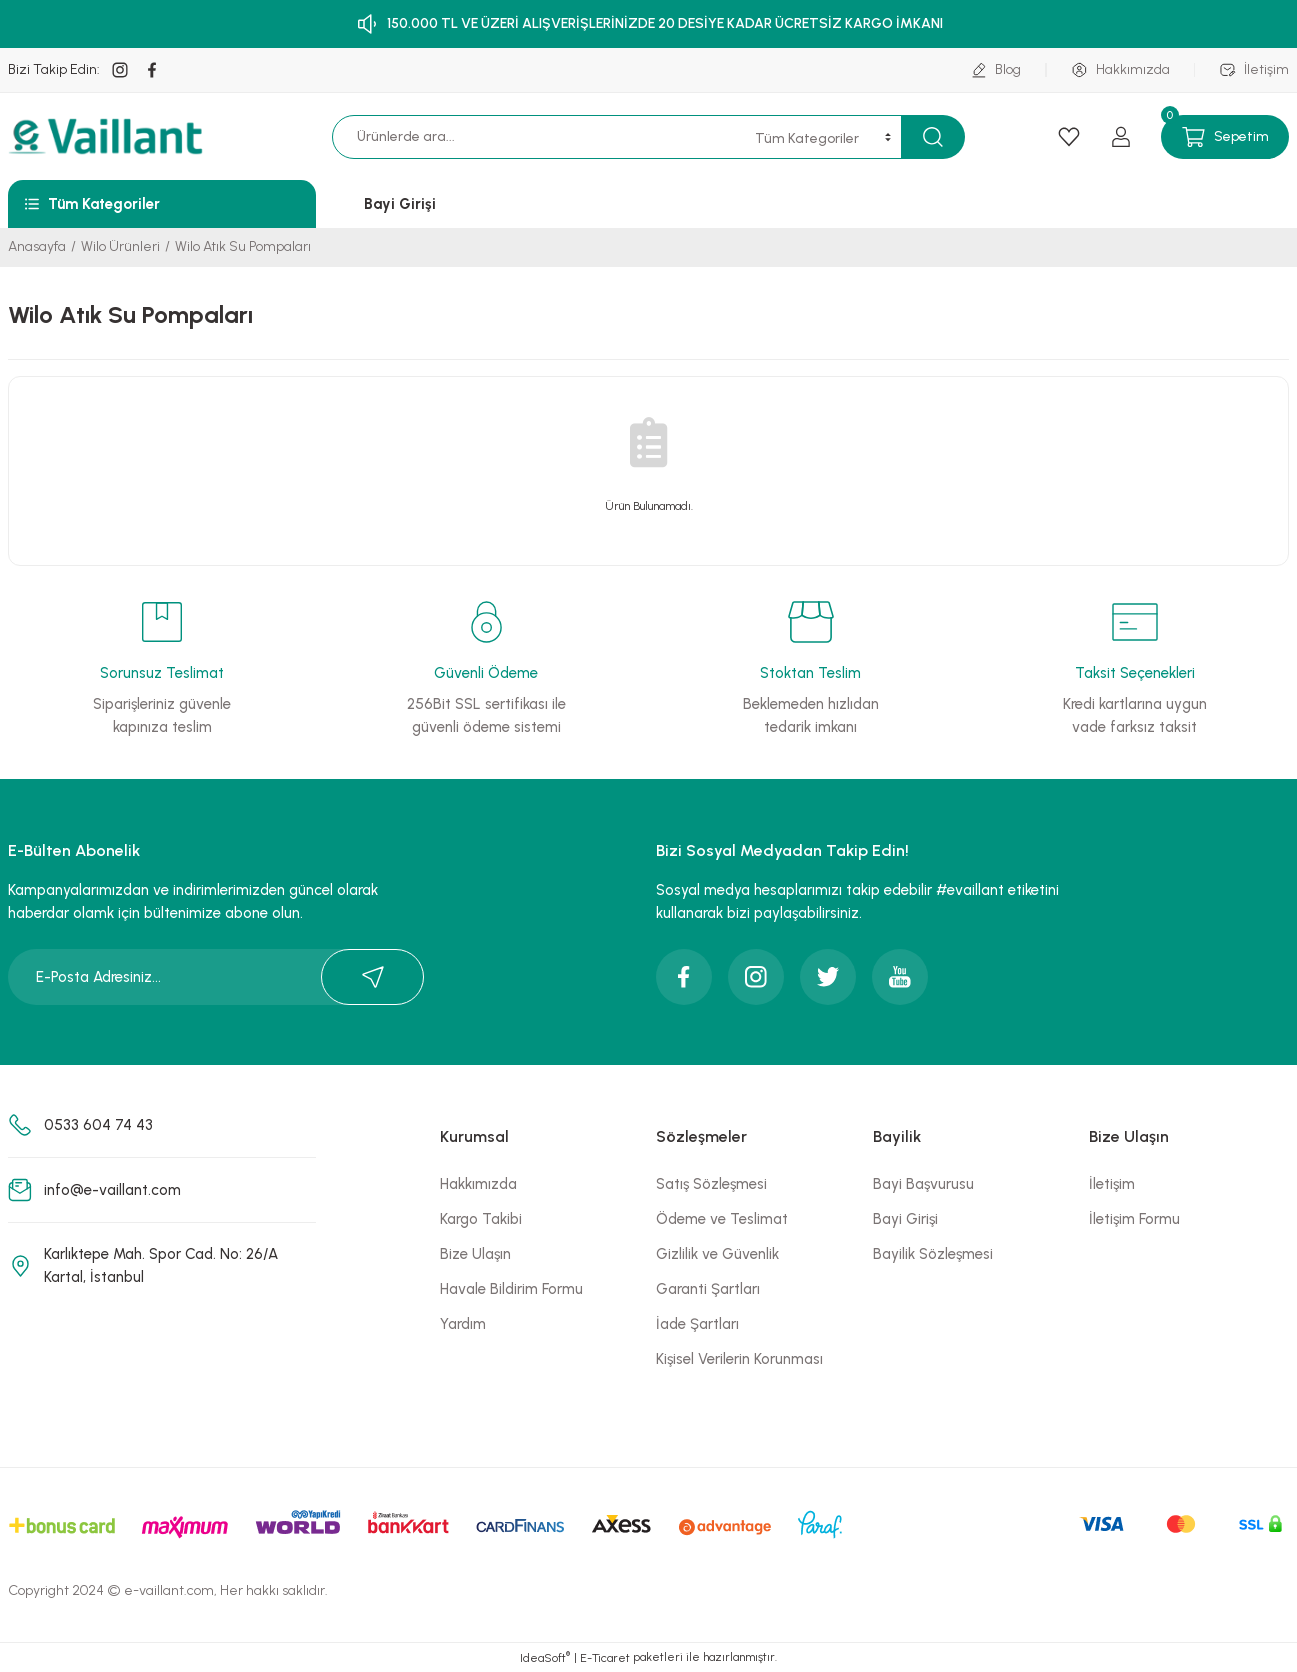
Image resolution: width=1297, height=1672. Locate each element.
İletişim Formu (1134, 1219)
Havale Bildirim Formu (511, 1289)
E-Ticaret (605, 1658)
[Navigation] (162, 204)
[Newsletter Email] (216, 977)
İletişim (1112, 1184)
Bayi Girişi (905, 1219)
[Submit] (372, 977)
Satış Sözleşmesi (711, 1184)
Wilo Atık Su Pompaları (243, 246)
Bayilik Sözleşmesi (933, 1254)
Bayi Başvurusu (923, 1184)
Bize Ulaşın (475, 1254)
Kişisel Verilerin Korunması (739, 1359)
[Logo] (108, 136)
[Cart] (1225, 137)
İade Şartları (697, 1324)
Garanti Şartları (708, 1289)
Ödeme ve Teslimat (722, 1219)
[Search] (569, 137)
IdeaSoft (545, 1657)
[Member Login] (1121, 137)
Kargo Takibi (481, 1219)
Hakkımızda (478, 1184)
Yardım (463, 1324)
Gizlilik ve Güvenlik (717, 1254)
